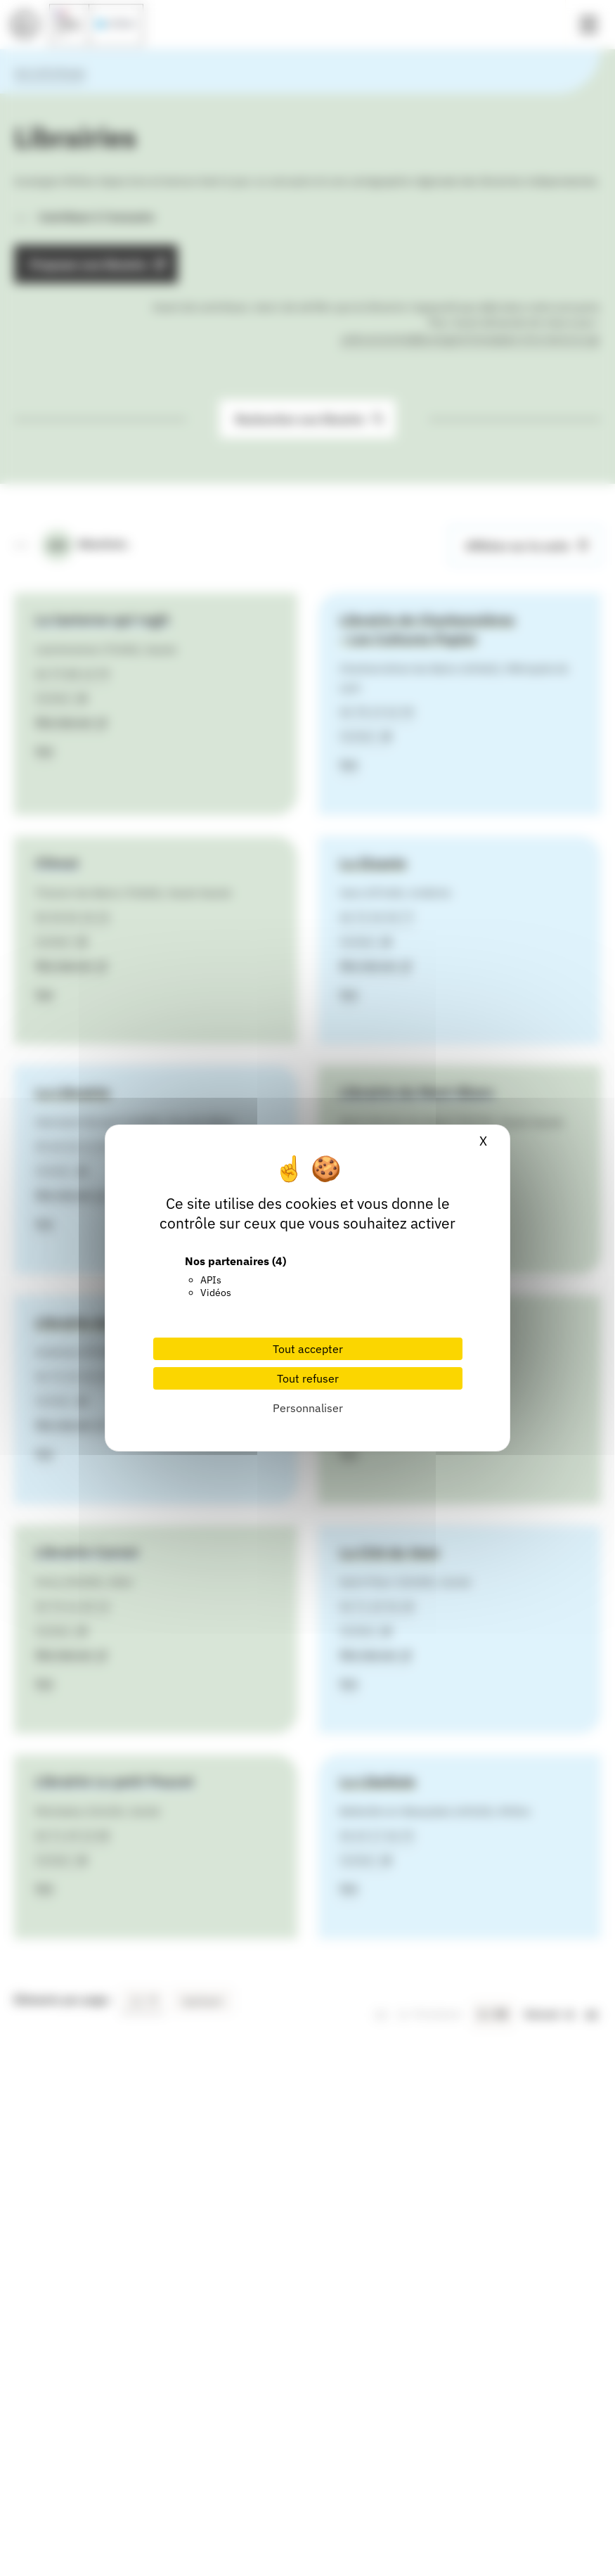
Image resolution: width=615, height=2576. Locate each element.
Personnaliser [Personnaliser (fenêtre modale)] (308, 1408)
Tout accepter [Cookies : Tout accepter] (308, 1349)
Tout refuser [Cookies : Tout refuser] (308, 1378)
